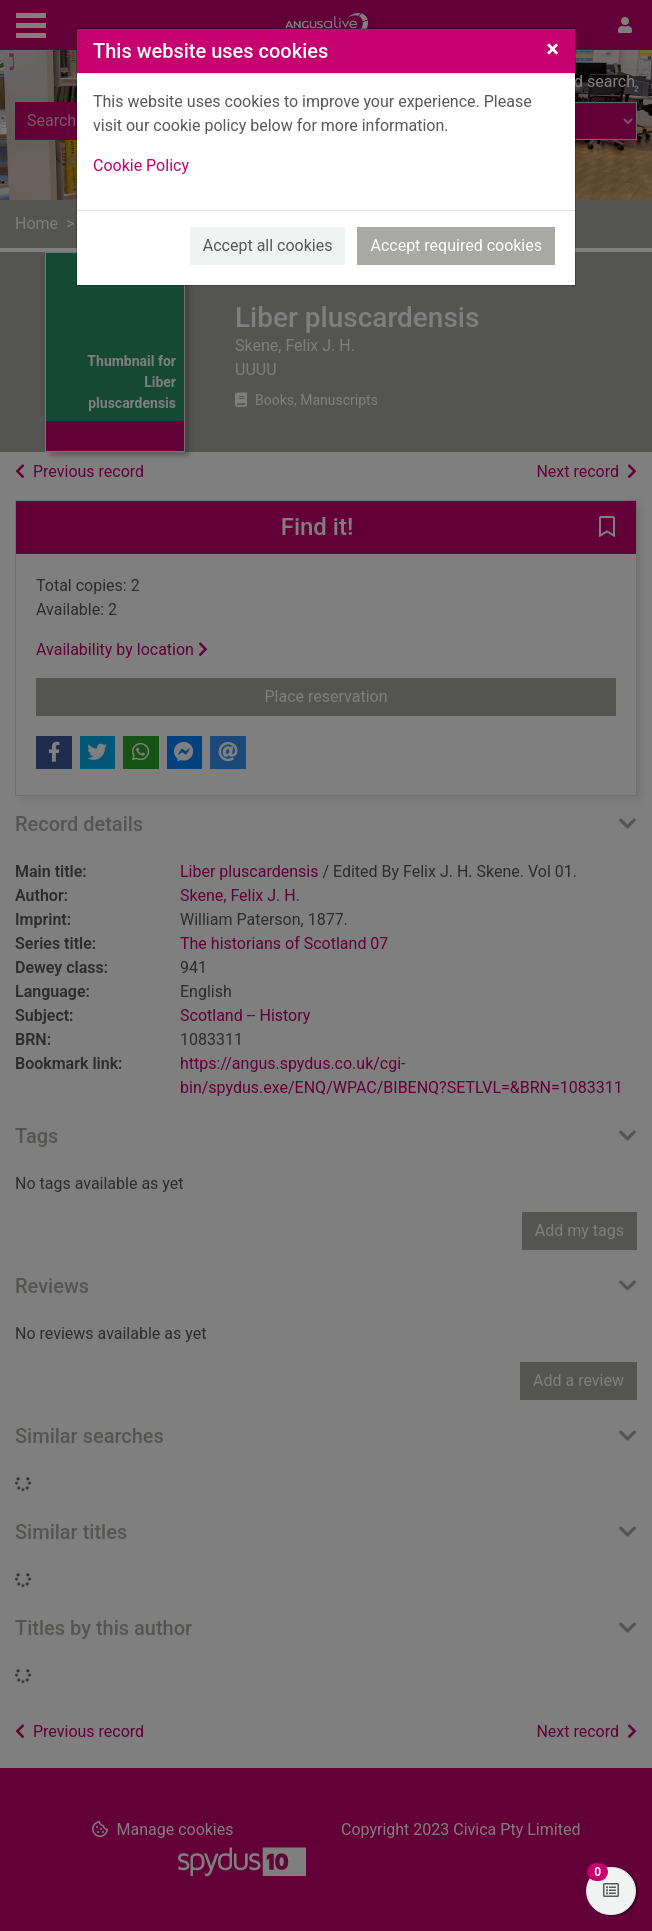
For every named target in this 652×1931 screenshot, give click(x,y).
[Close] (552, 49)
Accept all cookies (268, 245)
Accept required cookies (456, 245)
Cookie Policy (141, 165)
